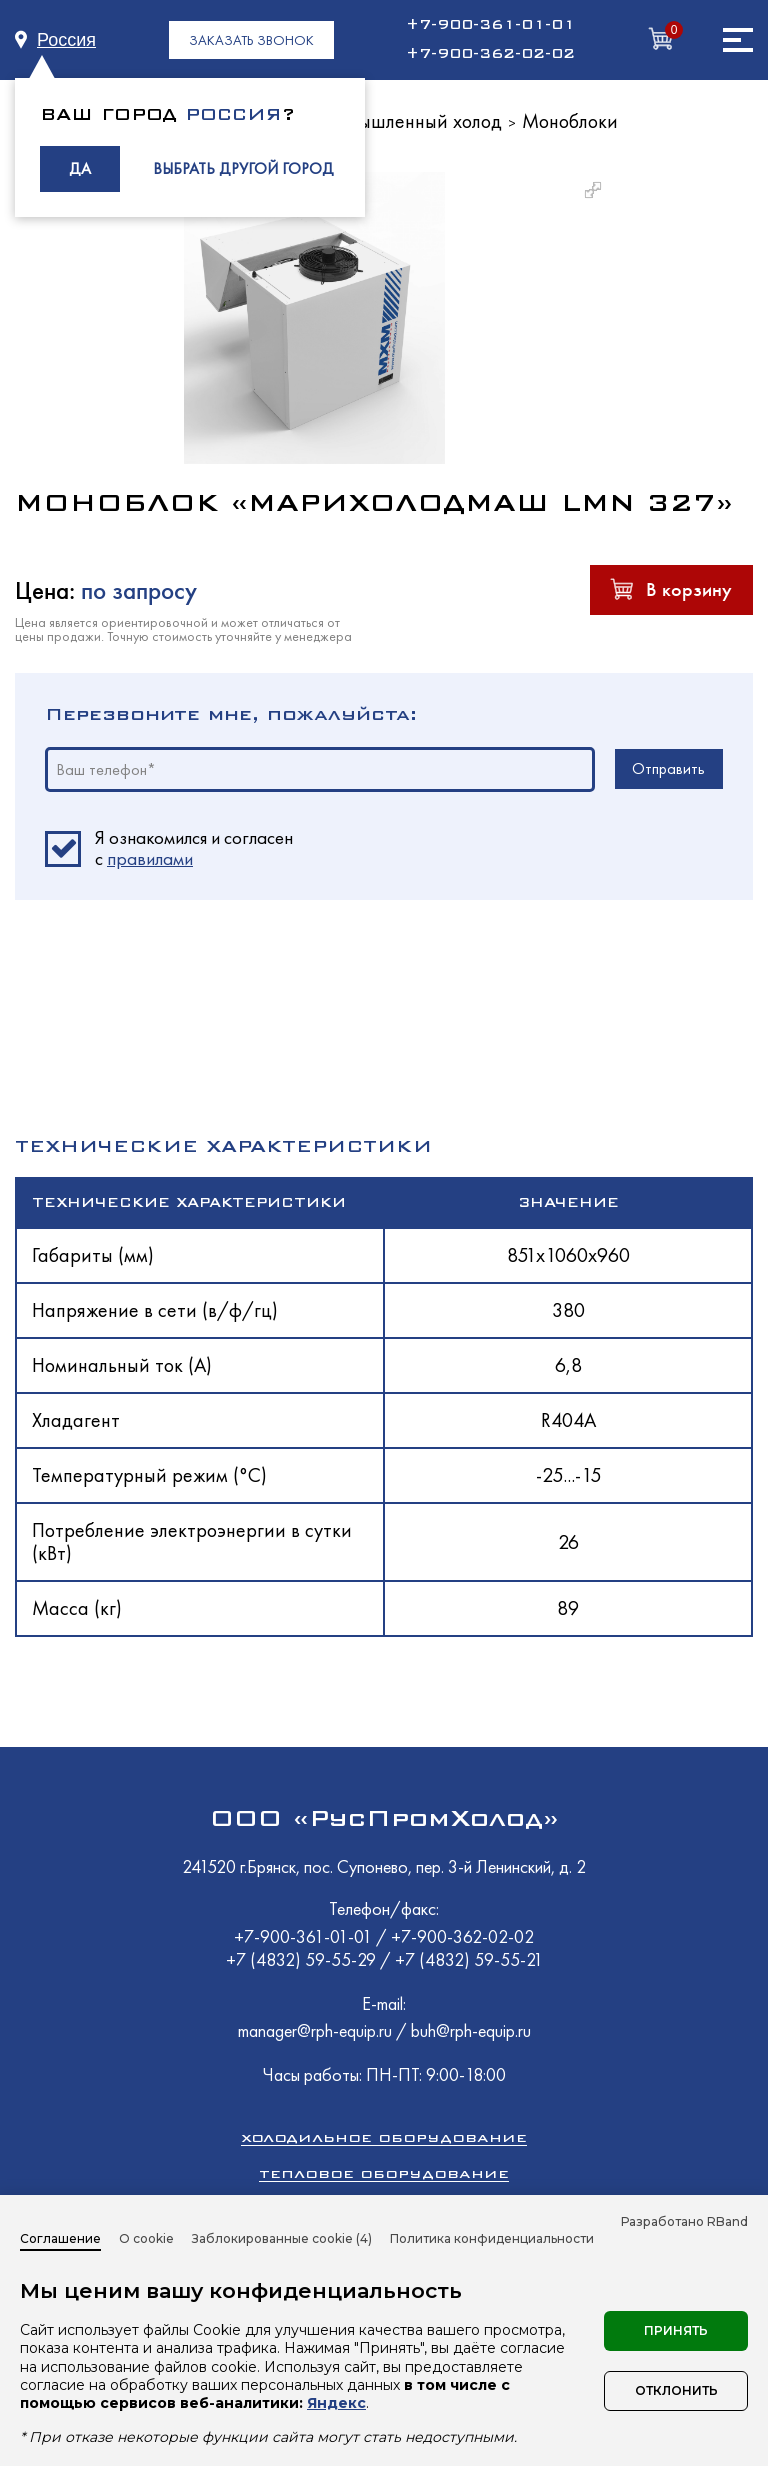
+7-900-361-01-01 (490, 25)
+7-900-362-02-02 (490, 54)
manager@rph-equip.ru (315, 2030)
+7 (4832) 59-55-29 (303, 1959)
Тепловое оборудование (384, 2173)
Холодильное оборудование (384, 2137)
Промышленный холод (407, 121)
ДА (80, 168)
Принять (676, 2330)
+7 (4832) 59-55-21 (469, 1959)
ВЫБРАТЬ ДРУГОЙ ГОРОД (243, 168)
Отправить (668, 768)
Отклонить (676, 2390)
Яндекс (336, 2403)
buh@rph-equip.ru (471, 2030)
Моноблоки (570, 121)
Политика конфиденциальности (492, 2238)
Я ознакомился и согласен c (194, 849)
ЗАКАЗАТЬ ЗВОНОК (251, 40)
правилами (150, 858)
